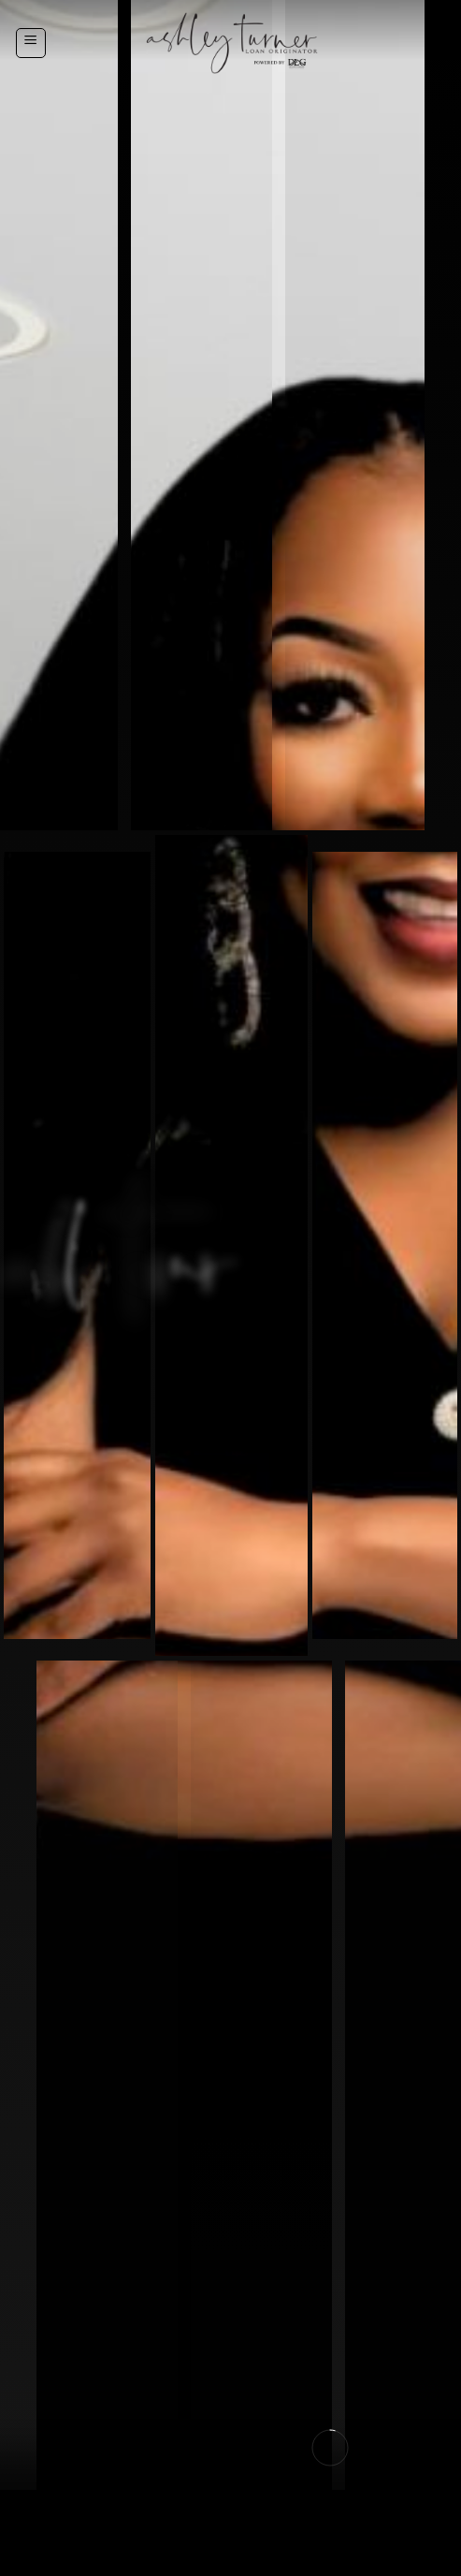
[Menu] (31, 43)
